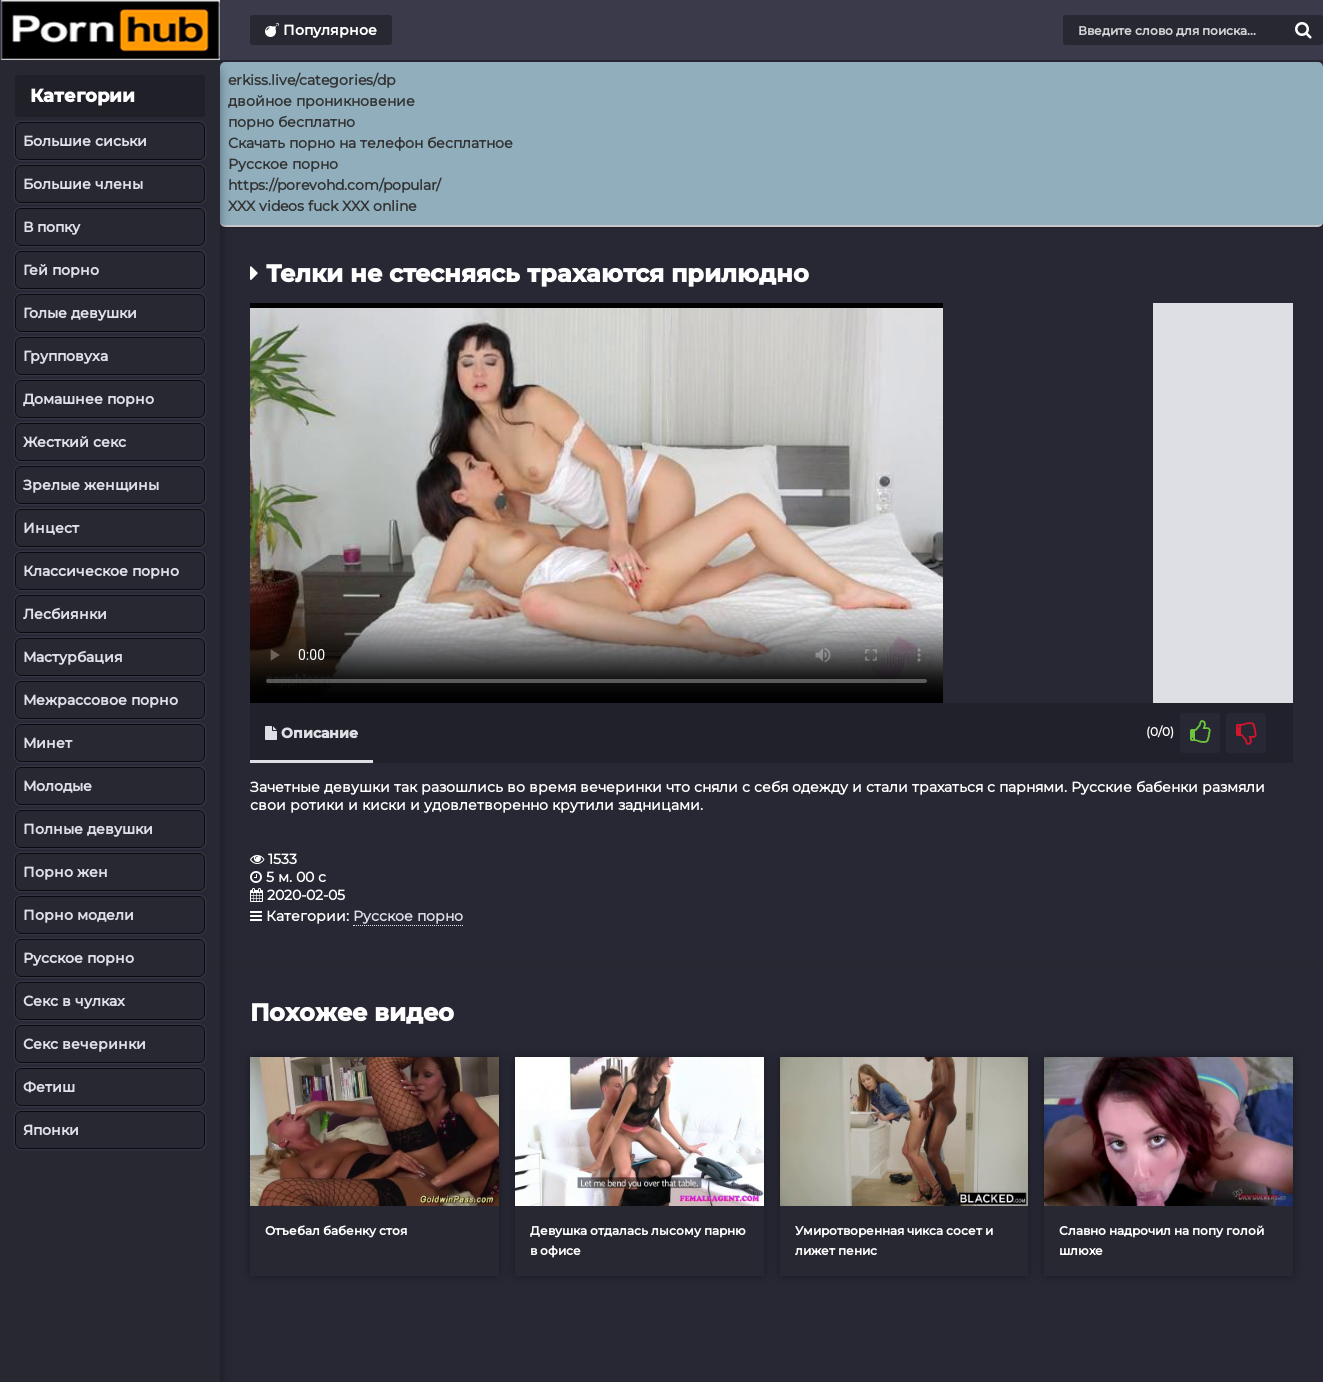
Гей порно (61, 270)
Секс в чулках (74, 1001)
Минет (47, 743)
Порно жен (65, 872)
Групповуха (65, 356)
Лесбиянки (65, 614)
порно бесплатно (291, 122)
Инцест (51, 528)
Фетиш (49, 1087)
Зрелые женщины (91, 485)
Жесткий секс (74, 442)
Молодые (57, 786)
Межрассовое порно (100, 700)
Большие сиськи (85, 141)
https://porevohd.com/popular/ (334, 185)
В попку (51, 227)
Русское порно (78, 958)
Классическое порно (101, 571)
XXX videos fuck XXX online (322, 206)
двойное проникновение (321, 101)
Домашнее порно (88, 399)
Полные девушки (88, 829)
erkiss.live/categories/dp (311, 80)
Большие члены (83, 184)
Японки (51, 1130)
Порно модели (78, 915)
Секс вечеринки (84, 1044)
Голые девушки (80, 313)
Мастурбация (73, 657)
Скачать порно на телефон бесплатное (370, 143)
